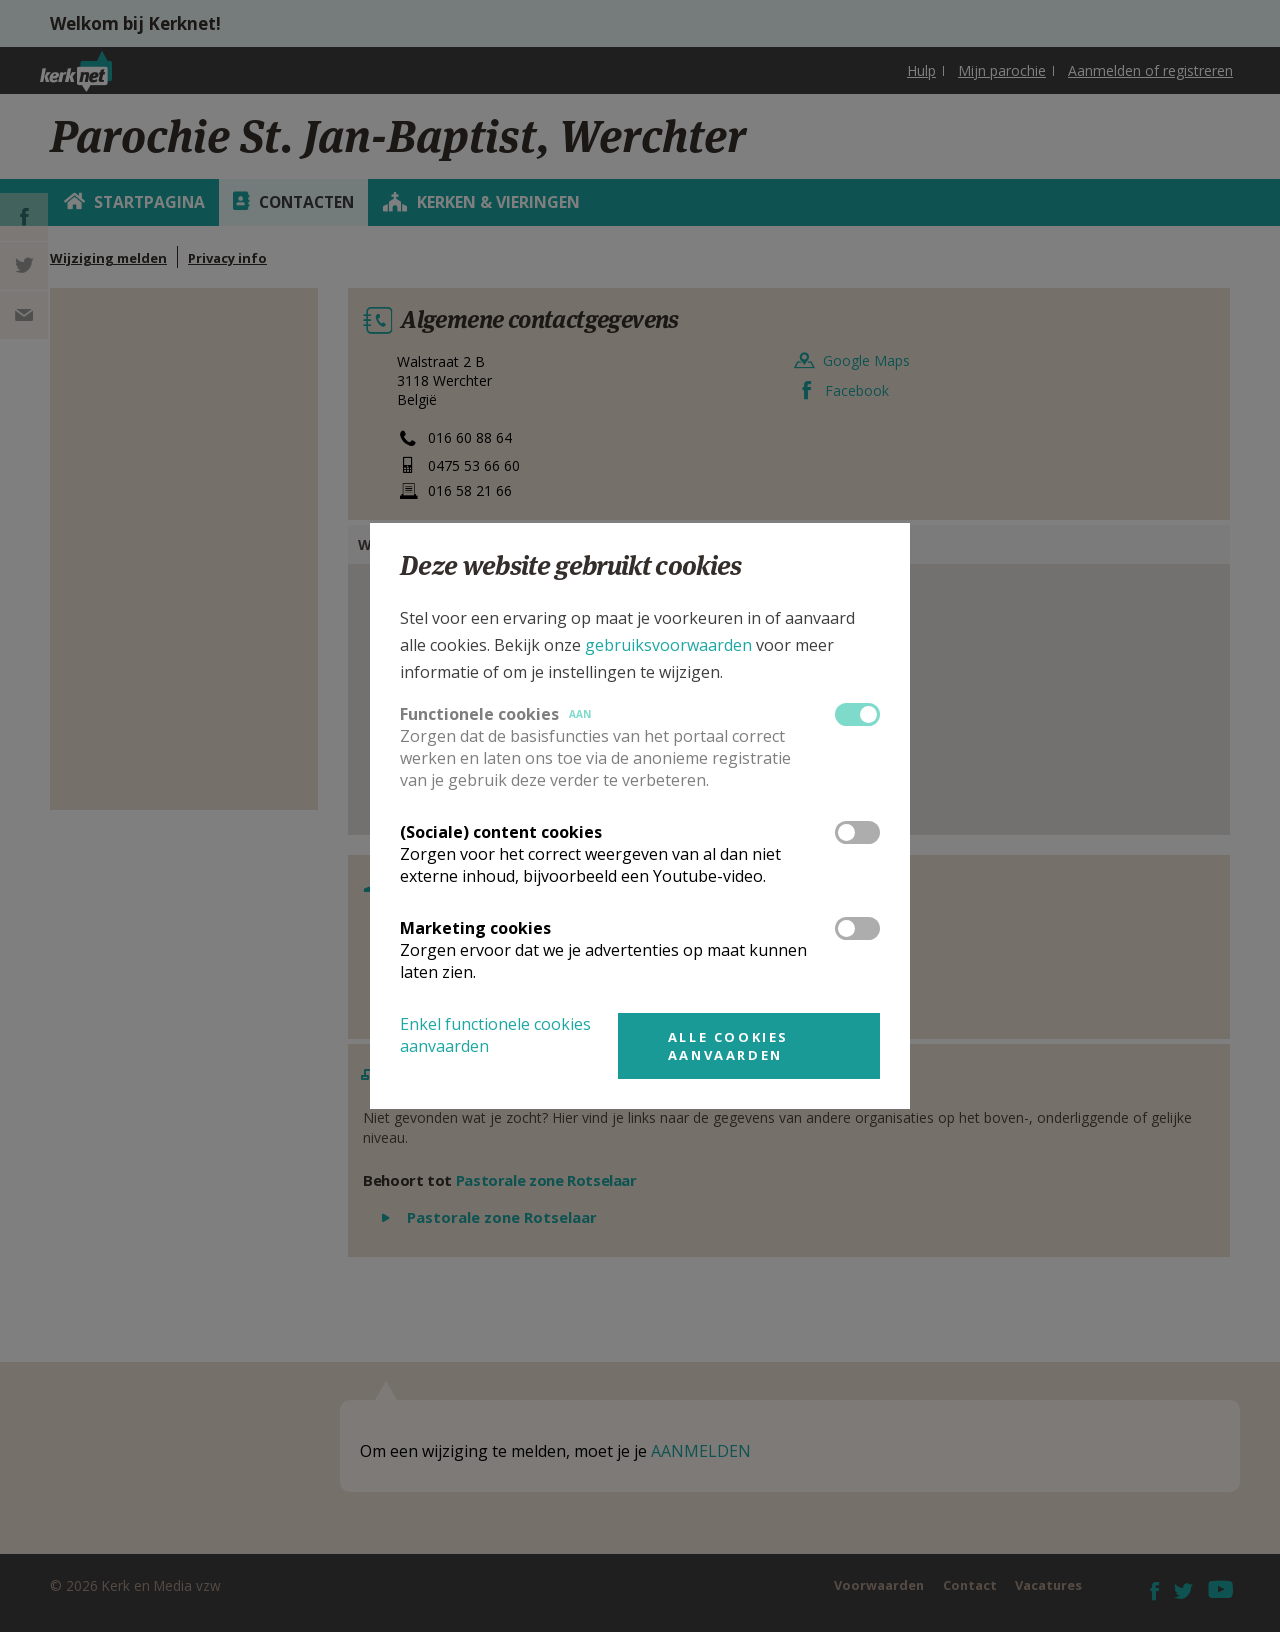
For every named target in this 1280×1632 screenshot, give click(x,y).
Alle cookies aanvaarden (728, 1046)
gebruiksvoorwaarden (668, 645)
